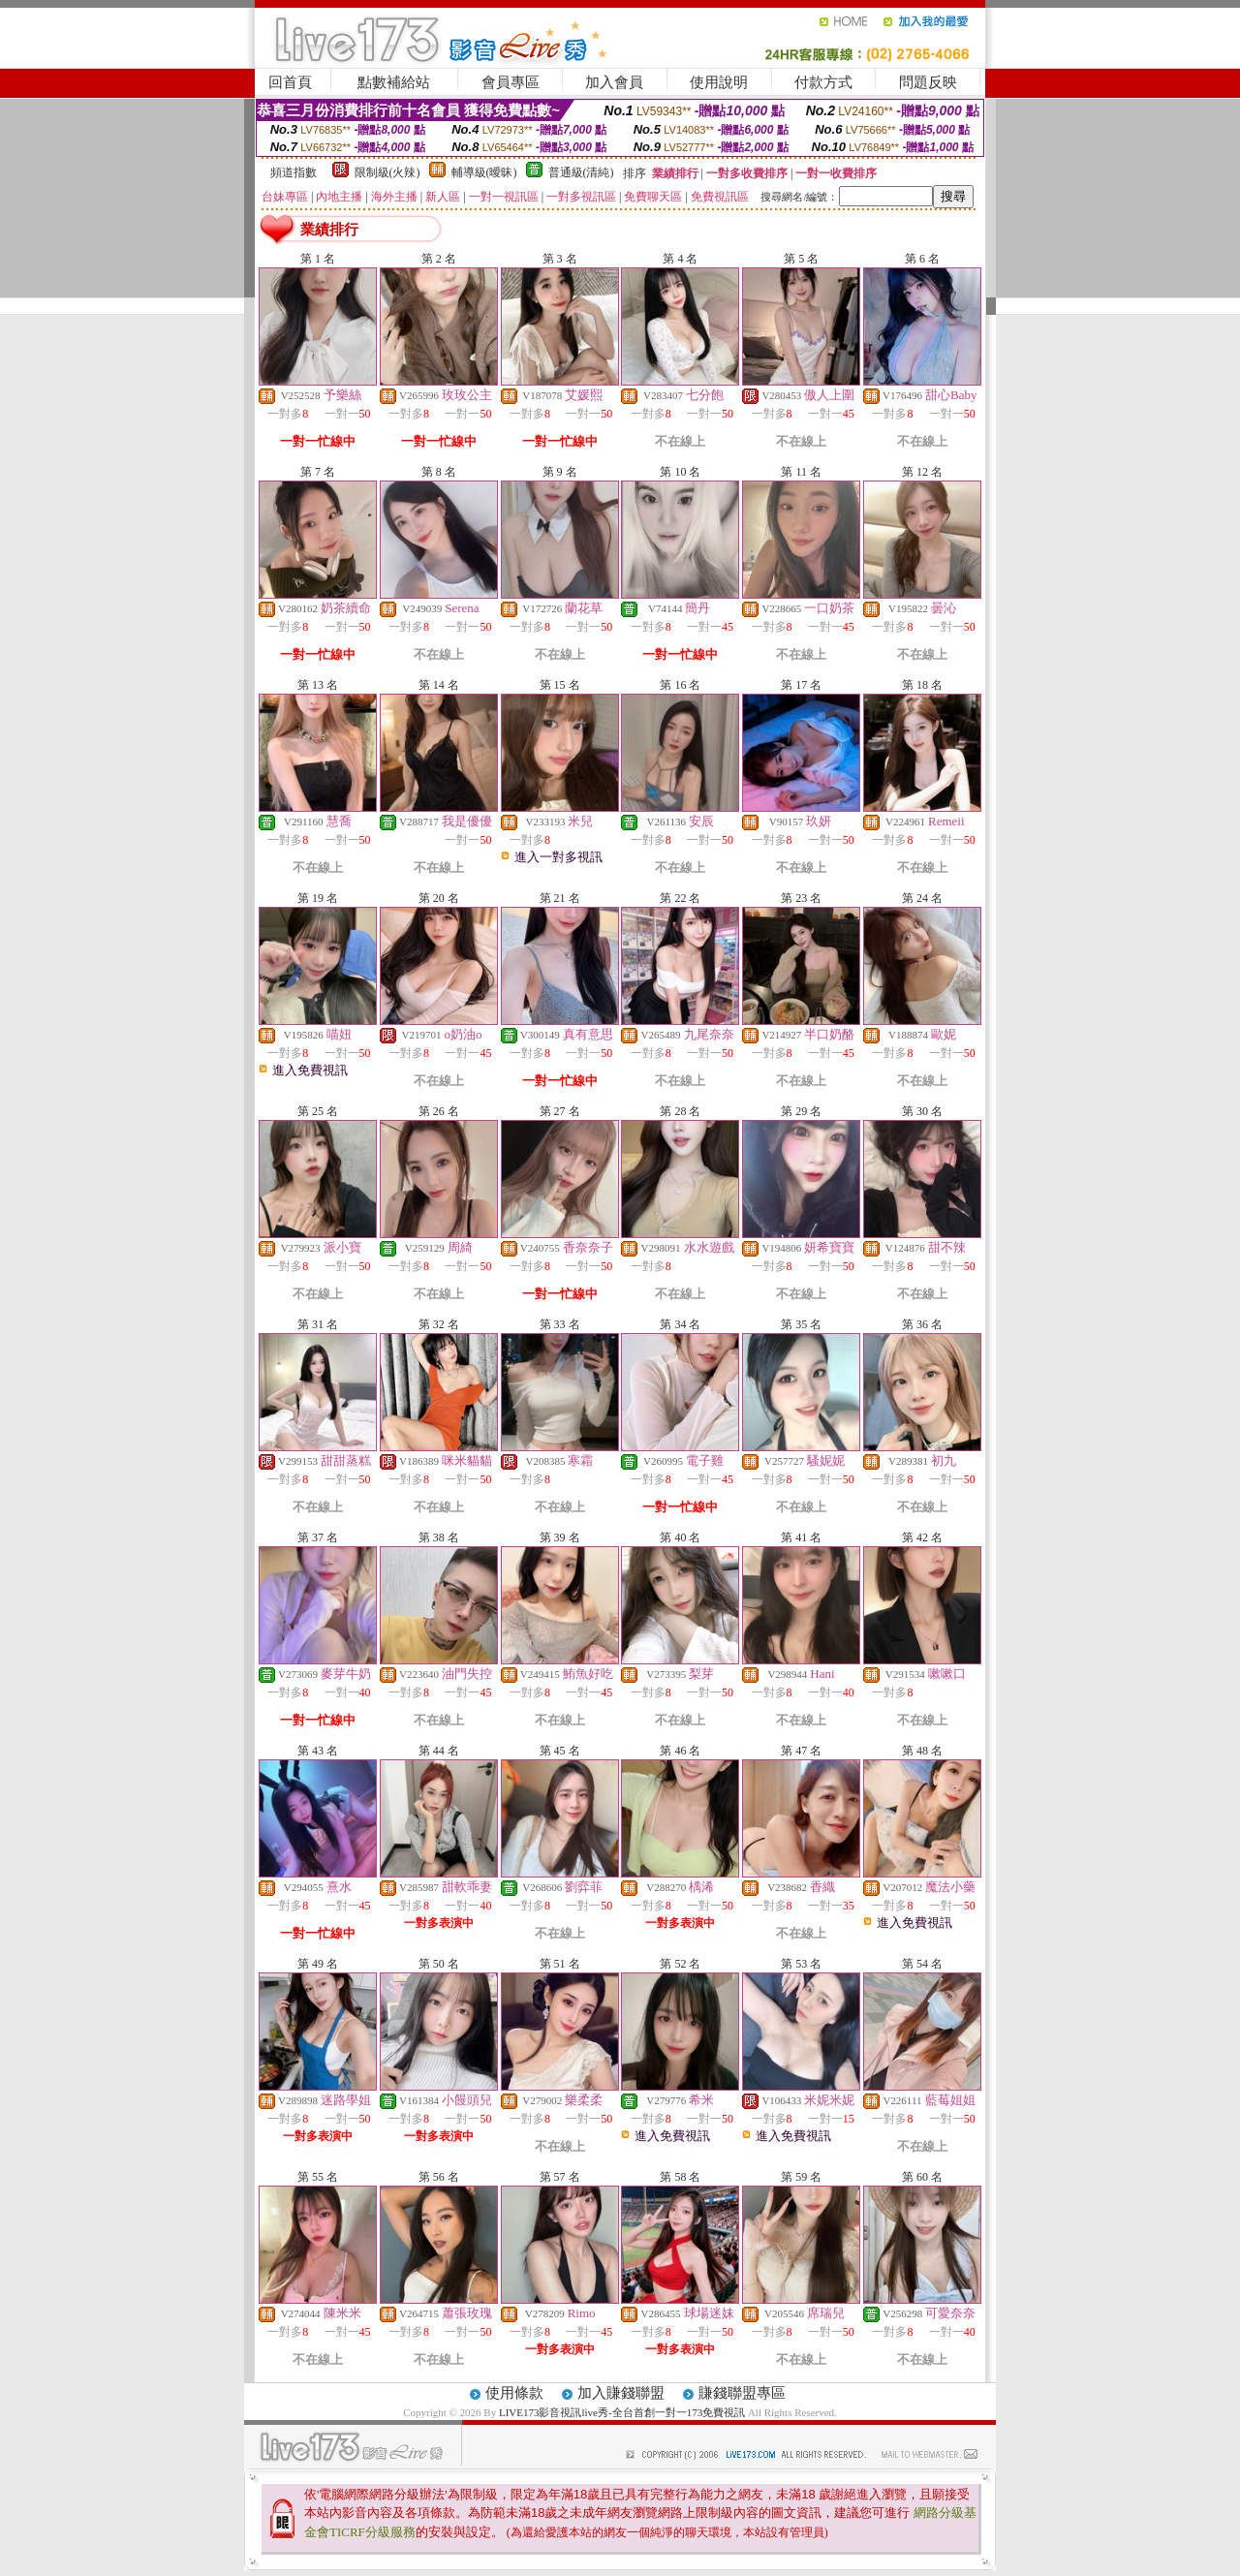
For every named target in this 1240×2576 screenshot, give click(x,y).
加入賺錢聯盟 (621, 2393)
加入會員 (614, 82)
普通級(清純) (581, 172)
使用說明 (719, 82)
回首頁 (290, 82)
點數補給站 (393, 82)
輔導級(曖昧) (484, 172)
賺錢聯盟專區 (742, 2393)
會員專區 (510, 82)
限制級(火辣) (387, 172)
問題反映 (928, 82)
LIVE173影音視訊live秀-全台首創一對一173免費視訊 (622, 2412)
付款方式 (823, 82)
